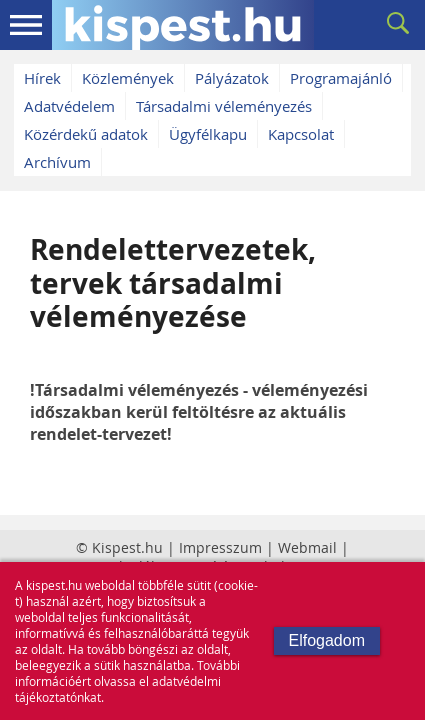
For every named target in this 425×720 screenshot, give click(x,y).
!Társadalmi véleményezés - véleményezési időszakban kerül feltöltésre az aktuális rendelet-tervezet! (199, 412)
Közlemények (128, 78)
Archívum (57, 162)
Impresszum (220, 547)
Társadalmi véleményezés (224, 106)
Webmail (307, 547)
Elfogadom (327, 640)
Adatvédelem (69, 106)
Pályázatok (232, 78)
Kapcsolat (301, 134)
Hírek (42, 78)
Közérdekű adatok (86, 134)
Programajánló (341, 78)
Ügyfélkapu (208, 134)
